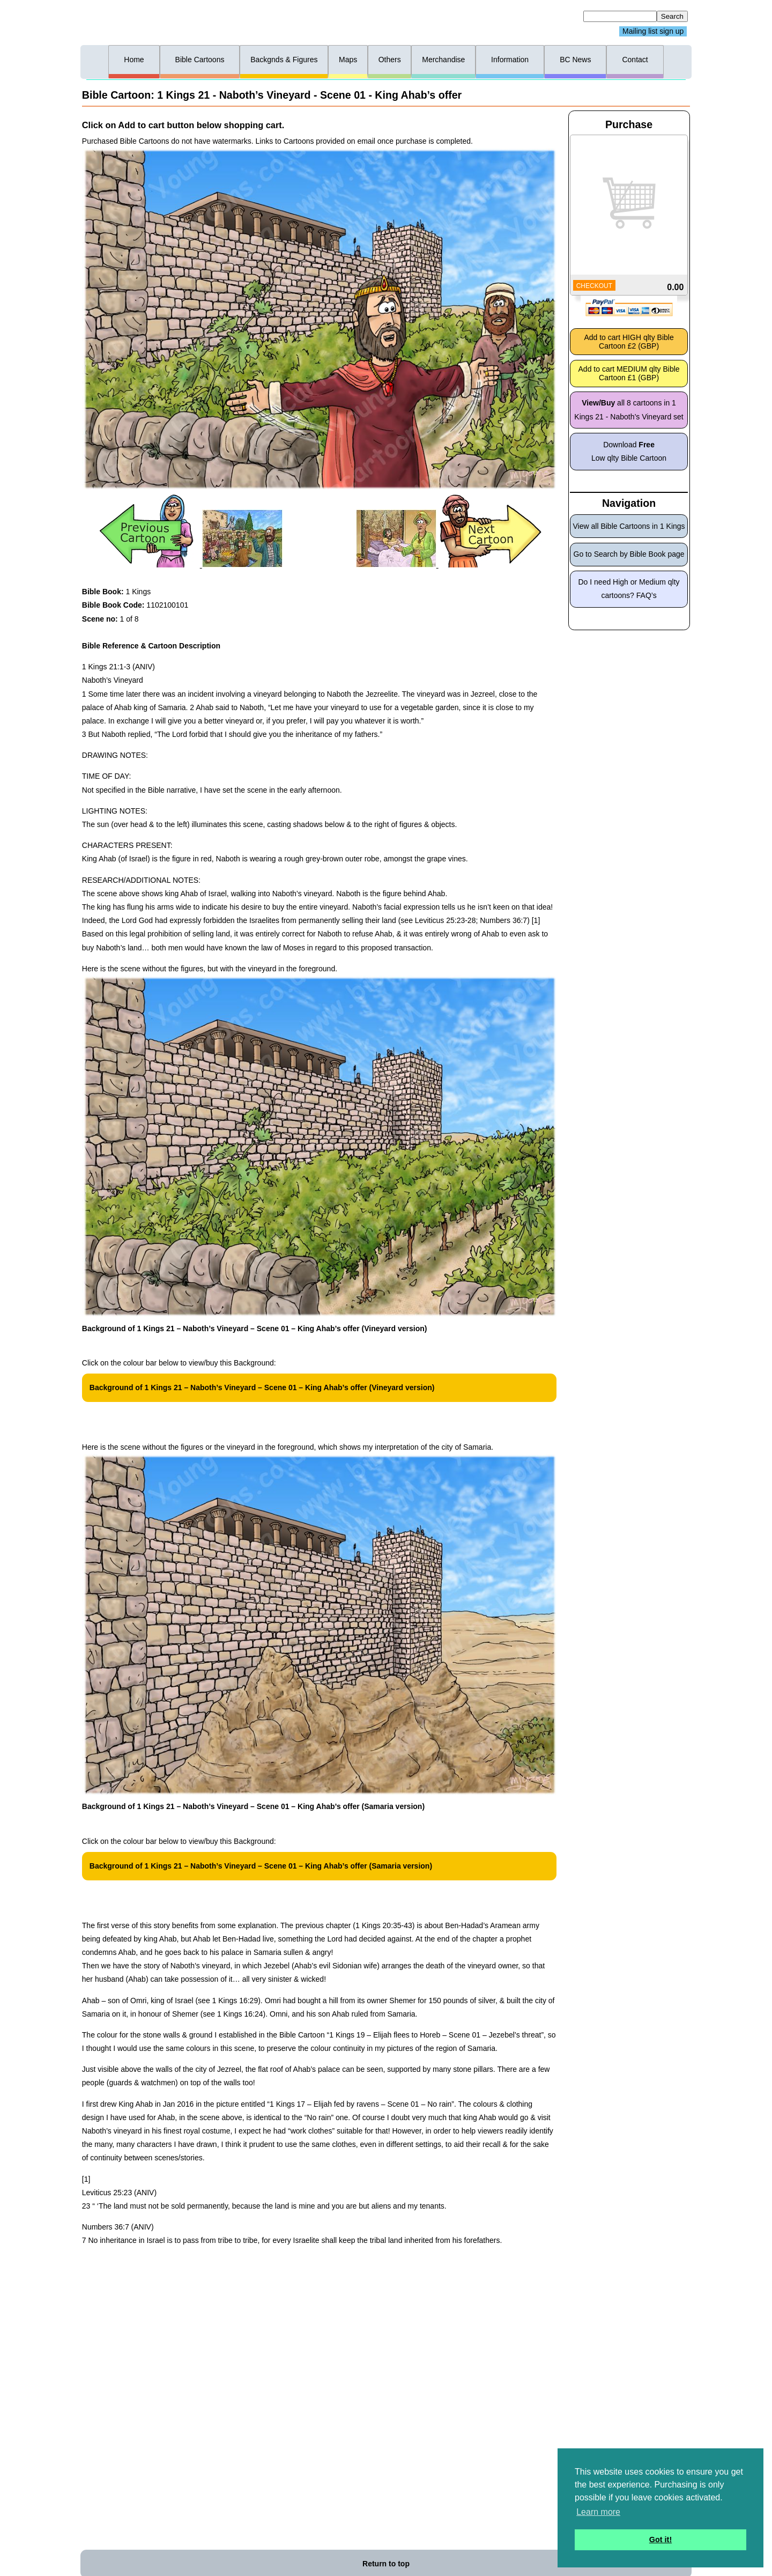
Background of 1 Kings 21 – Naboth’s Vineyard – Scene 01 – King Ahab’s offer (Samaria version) (261, 1866)
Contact (635, 59)
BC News (575, 59)
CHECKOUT (594, 286)
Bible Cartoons (200, 59)
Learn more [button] (598, 2511)
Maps (348, 59)
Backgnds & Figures (283, 59)
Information (510, 59)
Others (389, 59)
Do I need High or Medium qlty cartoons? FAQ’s (629, 589)
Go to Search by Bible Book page (629, 554)
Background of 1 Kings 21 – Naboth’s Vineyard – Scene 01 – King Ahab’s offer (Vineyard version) (262, 1387)
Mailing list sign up (653, 31)
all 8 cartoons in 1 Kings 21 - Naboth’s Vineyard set (628, 409)
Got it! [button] (660, 2539)
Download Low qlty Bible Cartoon (628, 451)
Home (134, 59)
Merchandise (443, 59)
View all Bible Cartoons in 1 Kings (629, 526)
